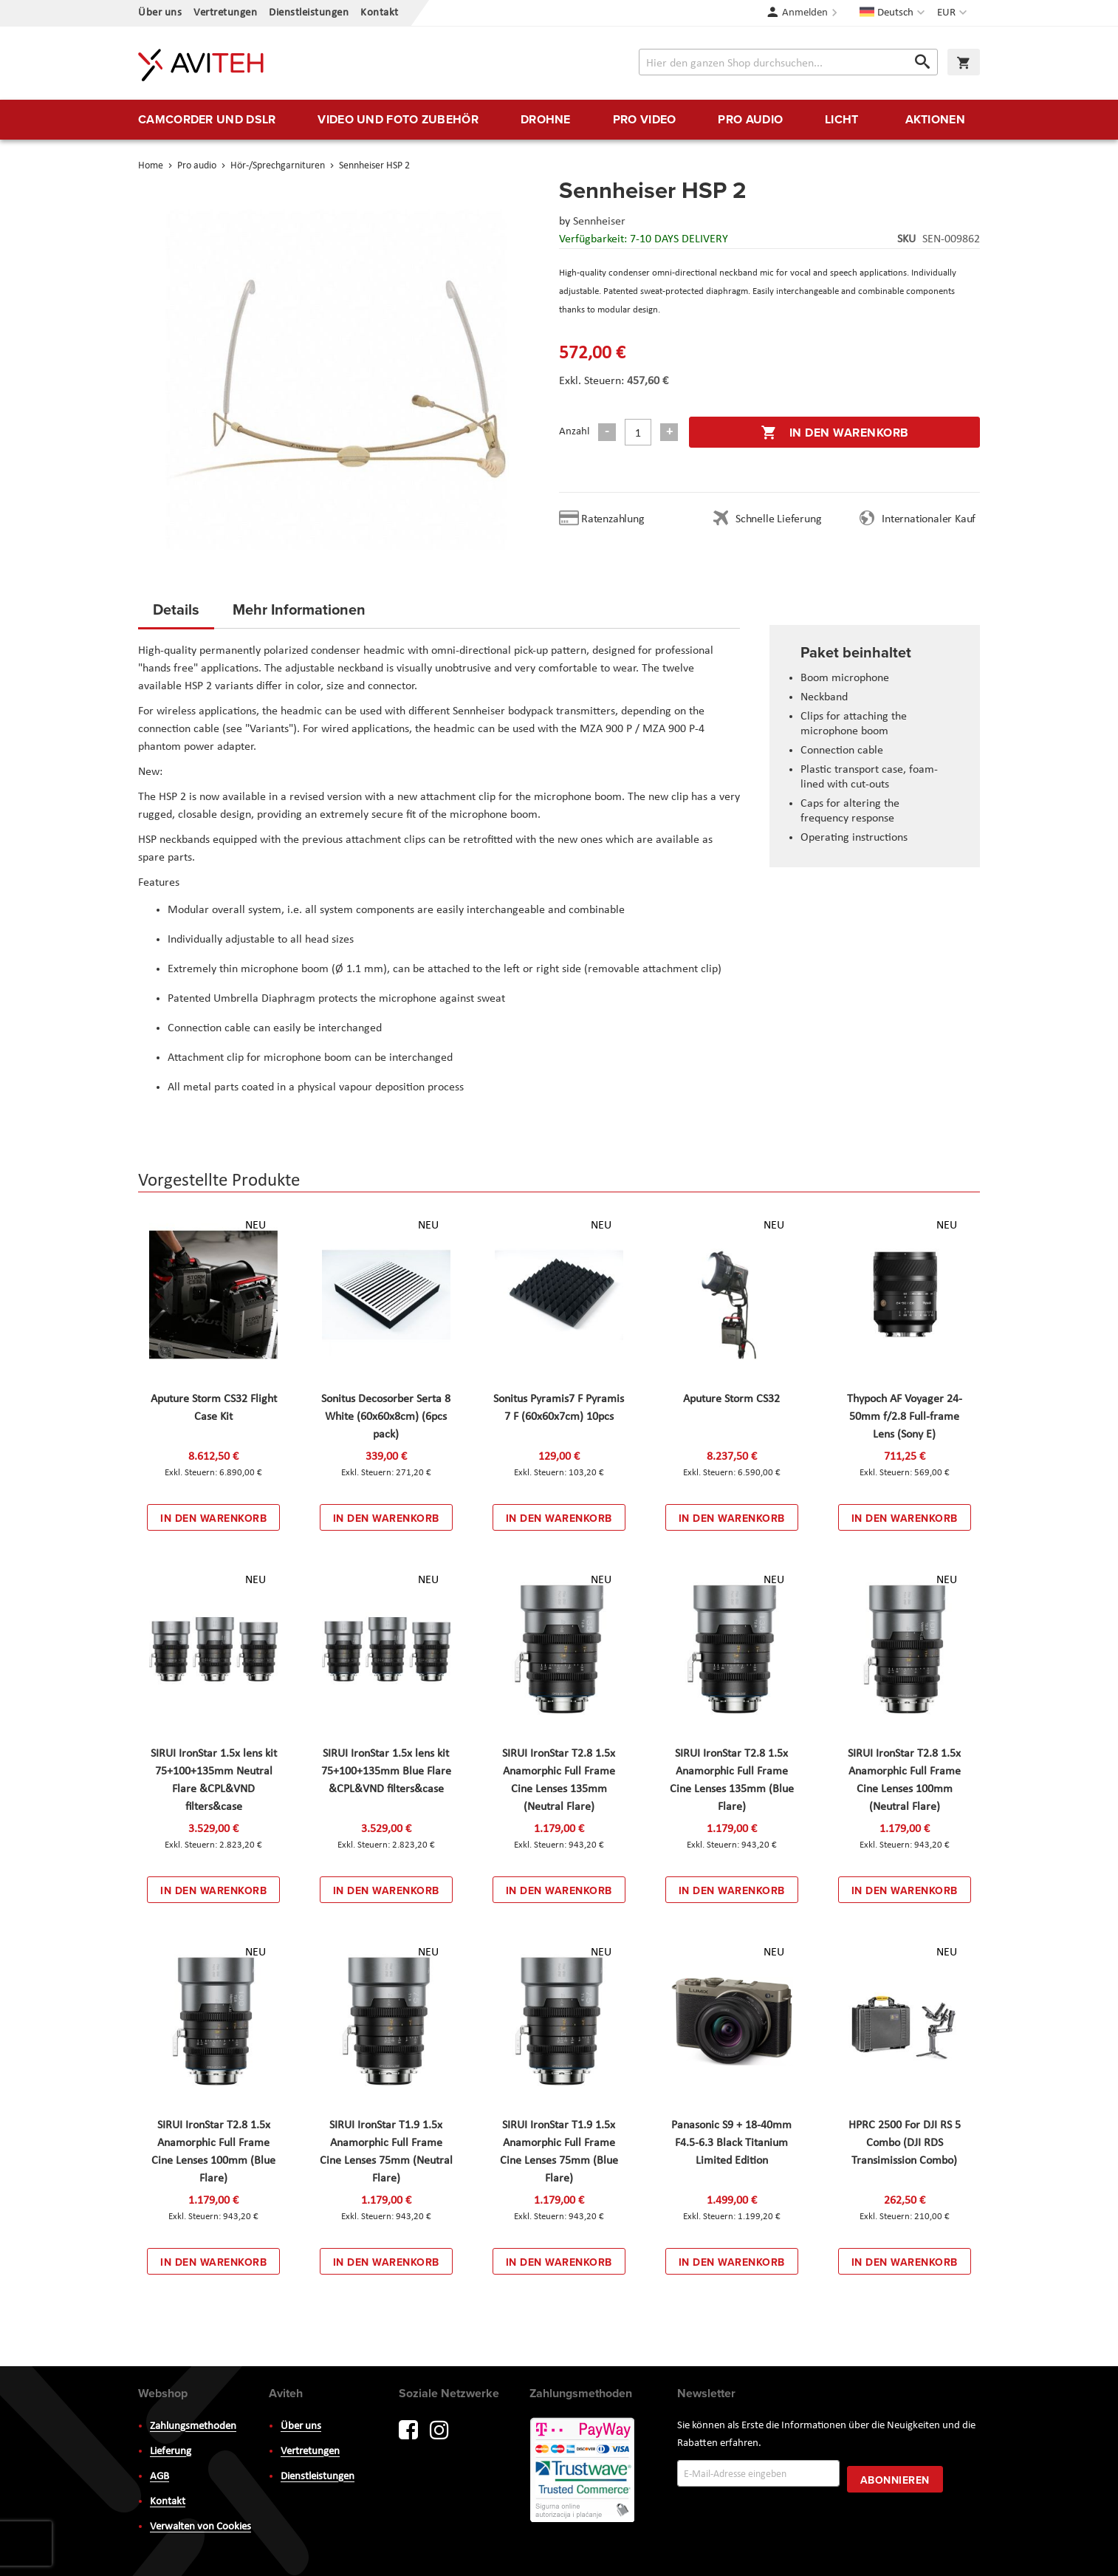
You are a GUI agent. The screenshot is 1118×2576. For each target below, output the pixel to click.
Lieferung (170, 2451)
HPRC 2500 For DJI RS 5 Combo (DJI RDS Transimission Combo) (904, 2143)
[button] (953, 13)
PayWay (583, 2471)
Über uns (160, 12)
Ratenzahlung (613, 519)
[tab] (176, 613)
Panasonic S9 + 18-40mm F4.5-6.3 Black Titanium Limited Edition (731, 2143)
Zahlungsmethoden (193, 2426)
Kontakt (379, 12)
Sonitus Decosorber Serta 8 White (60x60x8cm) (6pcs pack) (385, 1417)
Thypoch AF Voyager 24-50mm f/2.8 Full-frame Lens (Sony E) (904, 1417)
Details (176, 609)
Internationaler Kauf (928, 519)
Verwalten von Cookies (200, 2526)
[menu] (559, 120)
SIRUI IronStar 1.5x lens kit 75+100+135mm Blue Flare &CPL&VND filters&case (386, 1771)
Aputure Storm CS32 (731, 1399)
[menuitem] (207, 120)
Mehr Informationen (299, 609)
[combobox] (788, 62)
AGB (159, 2476)
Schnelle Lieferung (778, 519)
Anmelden (805, 12)
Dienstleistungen (309, 12)
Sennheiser (599, 222)
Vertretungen (225, 12)
